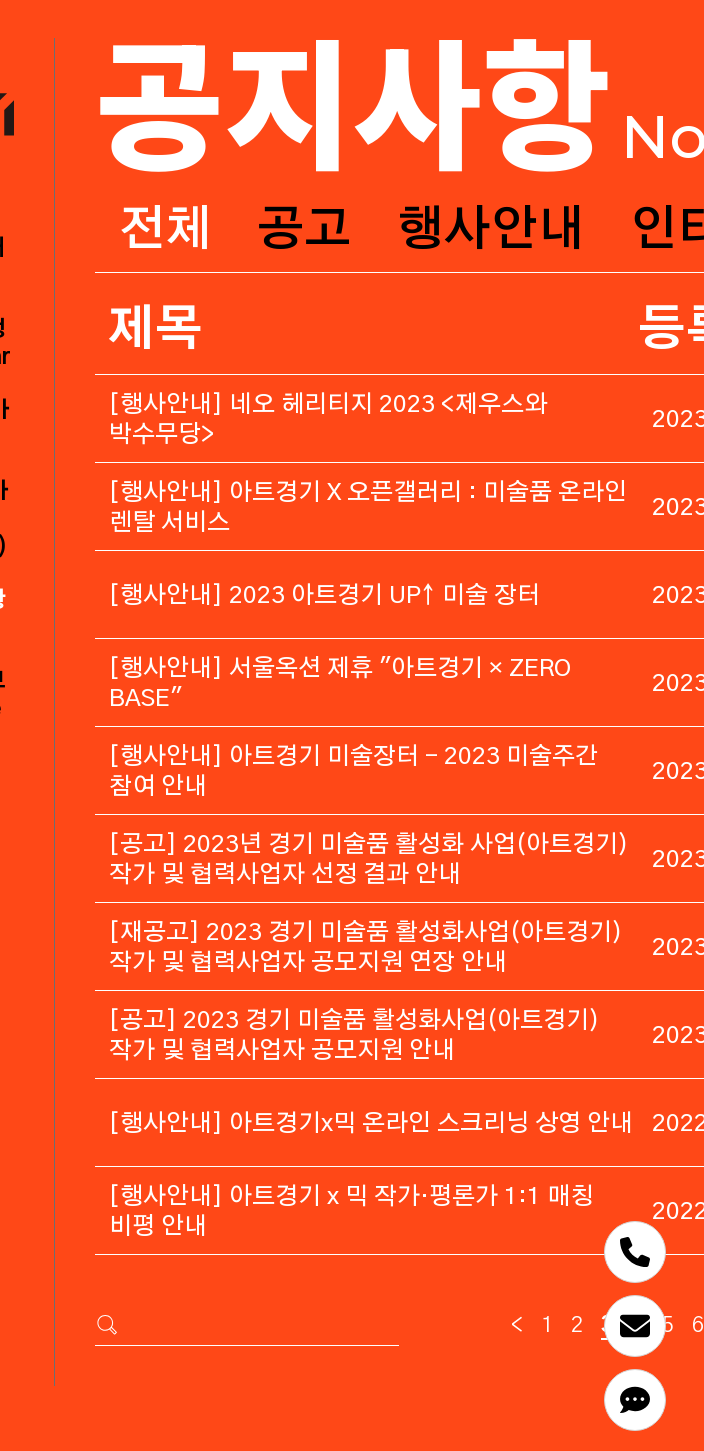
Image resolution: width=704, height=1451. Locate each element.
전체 (165, 231)
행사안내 (491, 231)
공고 (304, 231)
